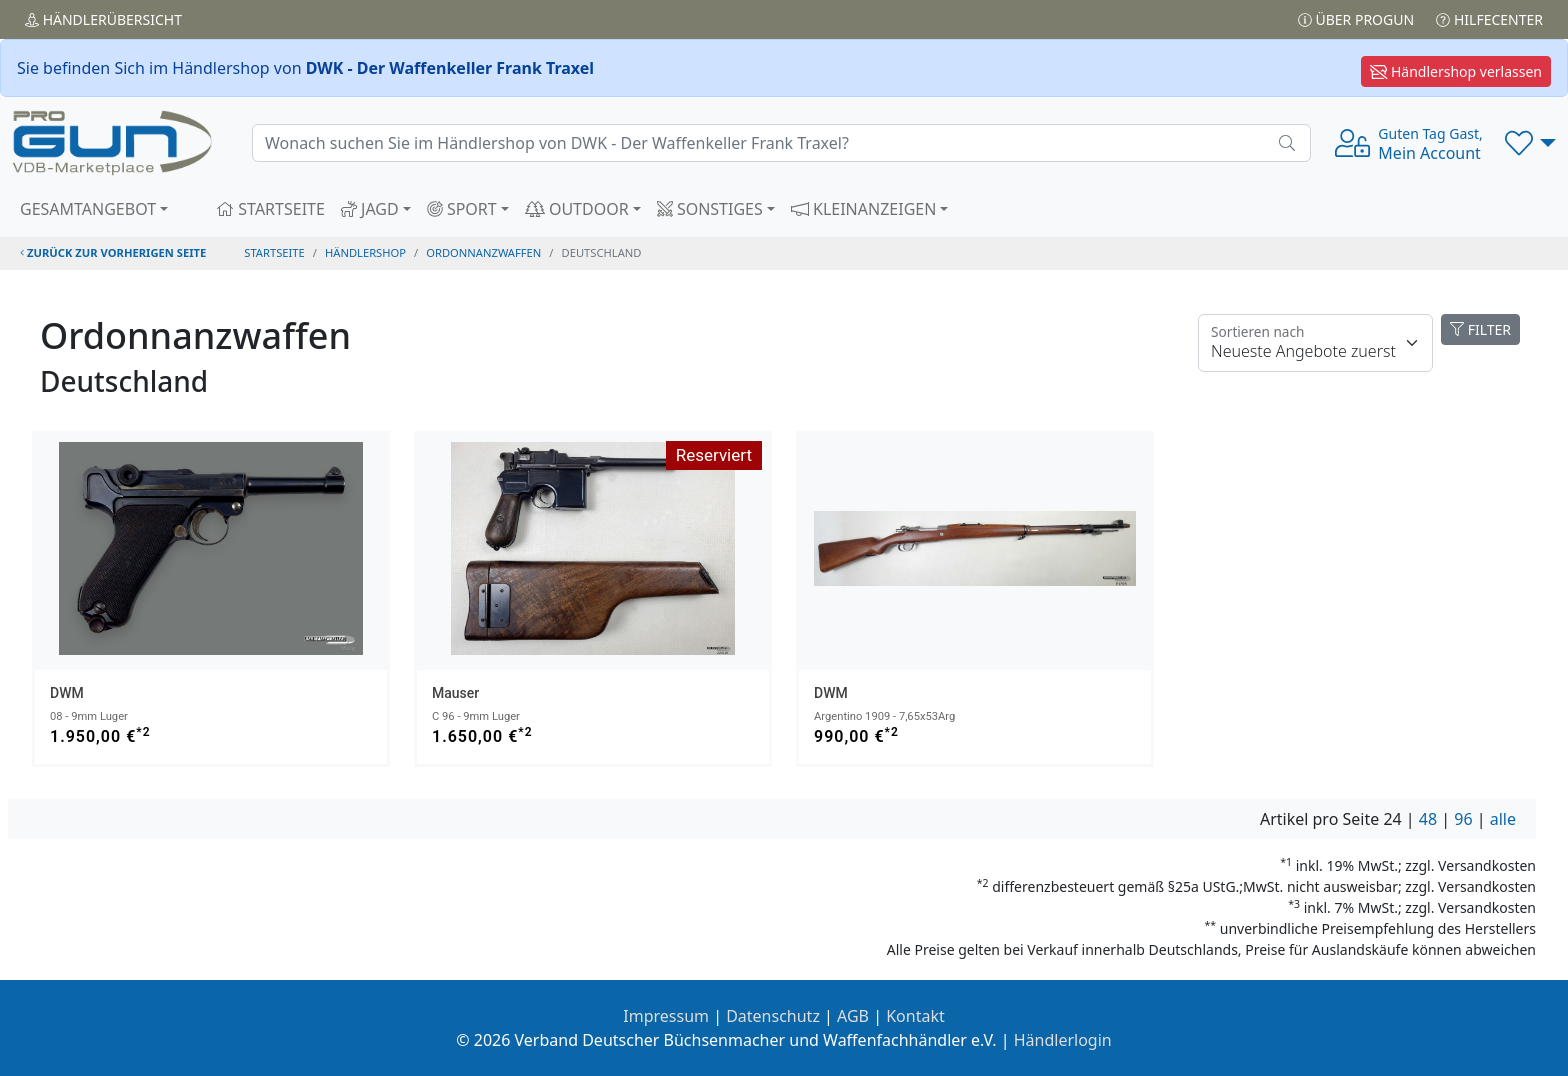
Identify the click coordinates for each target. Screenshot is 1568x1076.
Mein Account (1430, 144)
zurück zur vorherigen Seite (113, 252)
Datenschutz (773, 1016)
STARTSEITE (270, 209)
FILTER (1480, 329)
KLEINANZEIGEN (864, 209)
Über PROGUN (1356, 19)
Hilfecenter (1489, 19)
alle (1503, 819)
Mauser (455, 693)
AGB (853, 1016)
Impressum (666, 1016)
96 (1463, 819)
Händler (103, 19)
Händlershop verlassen (1456, 71)
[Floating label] (1315, 343)
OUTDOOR (577, 209)
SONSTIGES (710, 209)
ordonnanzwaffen (483, 252)
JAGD (370, 209)
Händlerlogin (1063, 1040)
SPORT (462, 209)
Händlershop (365, 252)
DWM (67, 693)
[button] (1530, 143)
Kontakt (915, 1016)
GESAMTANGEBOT (88, 209)
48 (1428, 819)
